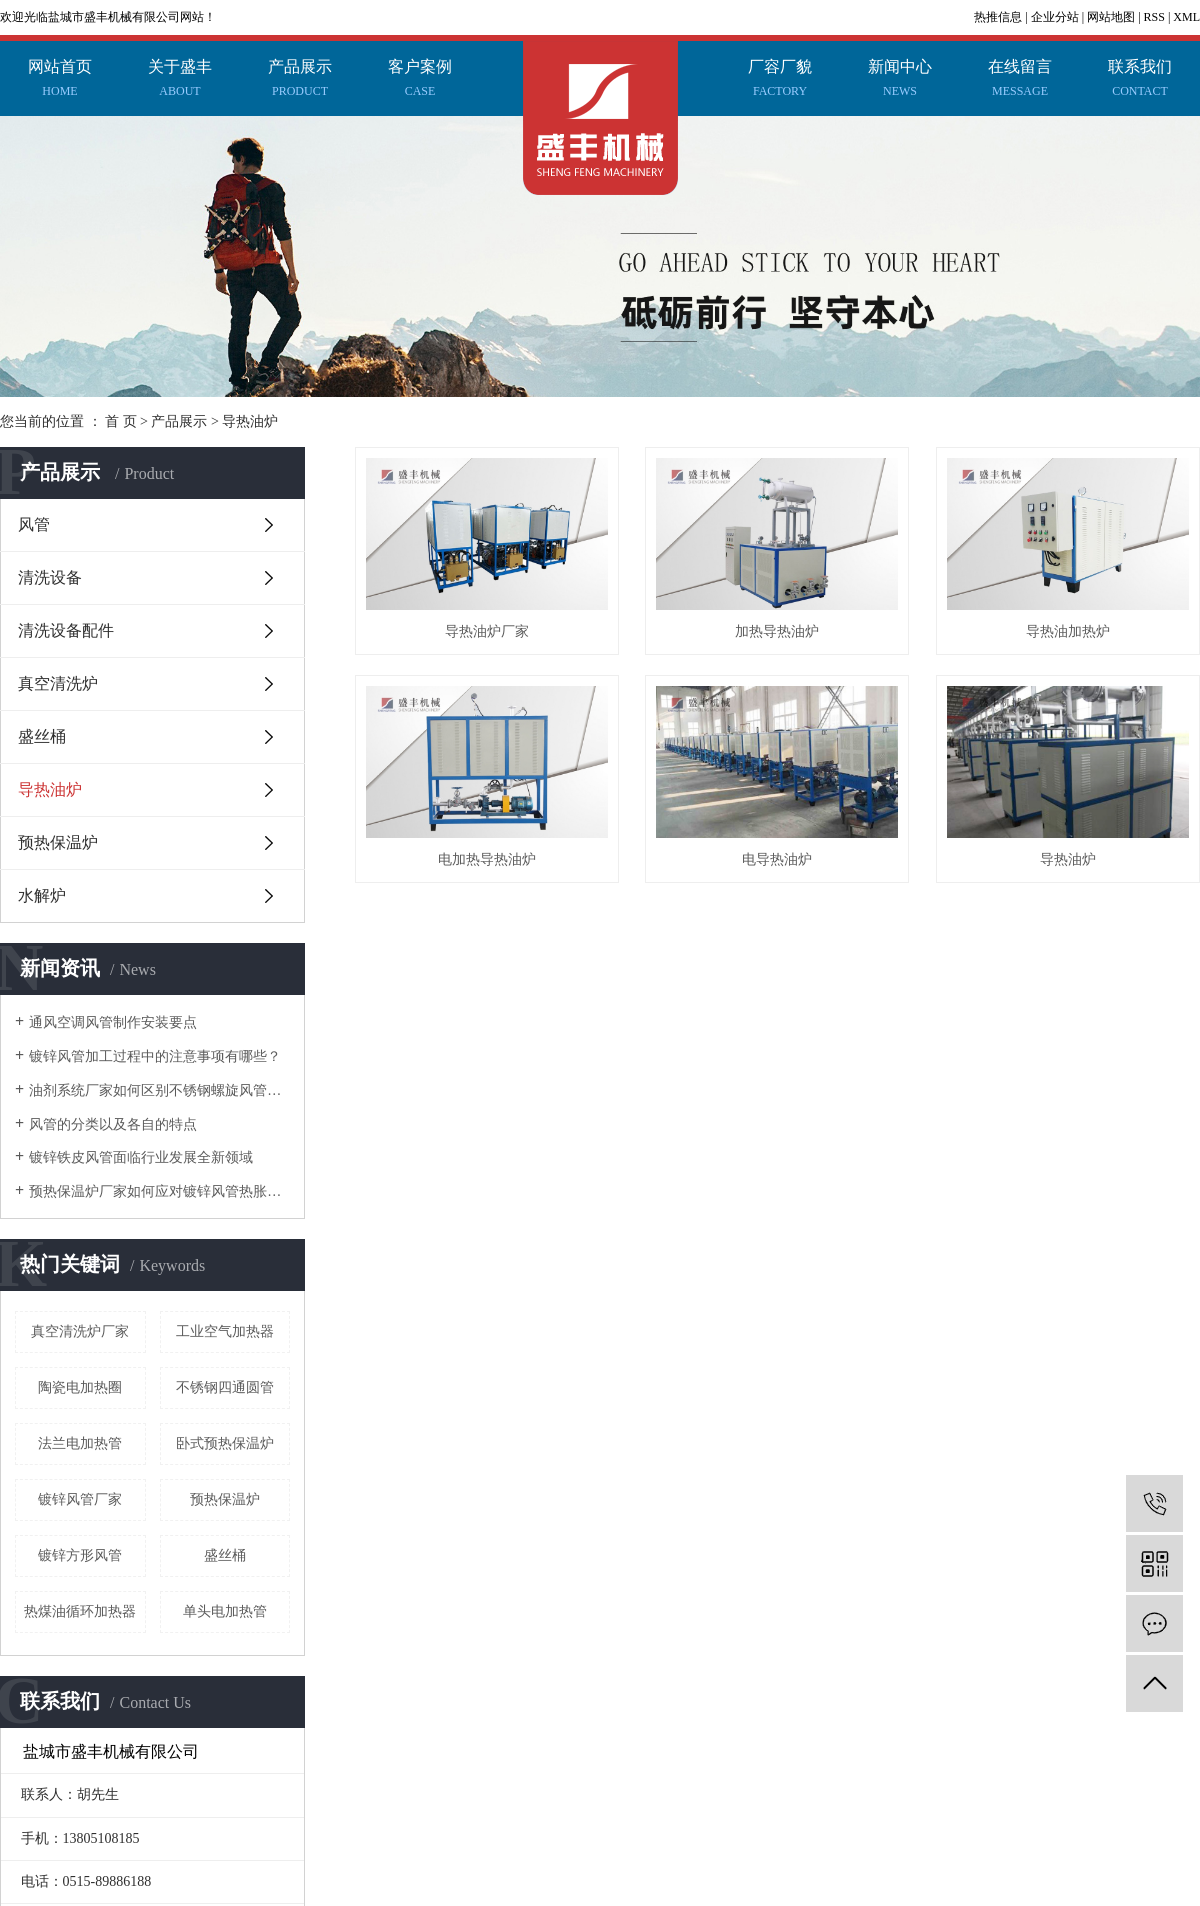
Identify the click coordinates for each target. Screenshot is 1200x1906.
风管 (34, 524)
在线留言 (1020, 81)
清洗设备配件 (66, 630)
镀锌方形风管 (80, 1555)
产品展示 (300, 81)
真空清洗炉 (58, 683)
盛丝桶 (42, 736)
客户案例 (420, 81)
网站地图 (1111, 17)
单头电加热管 (225, 1611)
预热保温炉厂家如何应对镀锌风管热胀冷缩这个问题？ (159, 1191)
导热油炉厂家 (491, 635)
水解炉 (42, 895)
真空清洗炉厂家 (80, 1331)
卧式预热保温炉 (225, 1443)
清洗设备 (50, 577)
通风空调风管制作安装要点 (113, 1022)
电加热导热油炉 (787, 867)
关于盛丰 (180, 81)
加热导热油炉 (787, 635)
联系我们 (1140, 81)
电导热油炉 (491, 1099)
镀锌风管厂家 (80, 1499)
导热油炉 (250, 421)
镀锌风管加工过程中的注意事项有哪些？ (155, 1056)
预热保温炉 (58, 842)
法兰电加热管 (80, 1443)
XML (1186, 17)
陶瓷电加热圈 (80, 1387)
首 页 (121, 421)
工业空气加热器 (225, 1331)
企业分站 (1055, 17)
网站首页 (60, 81)
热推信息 (998, 17)
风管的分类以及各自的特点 (113, 1124)
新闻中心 (900, 81)
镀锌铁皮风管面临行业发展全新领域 (141, 1157)
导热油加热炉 (491, 867)
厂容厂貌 (780, 81)
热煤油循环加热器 (80, 1611)
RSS (1154, 17)
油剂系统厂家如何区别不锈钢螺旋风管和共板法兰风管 (159, 1090)
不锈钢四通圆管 (225, 1387)
